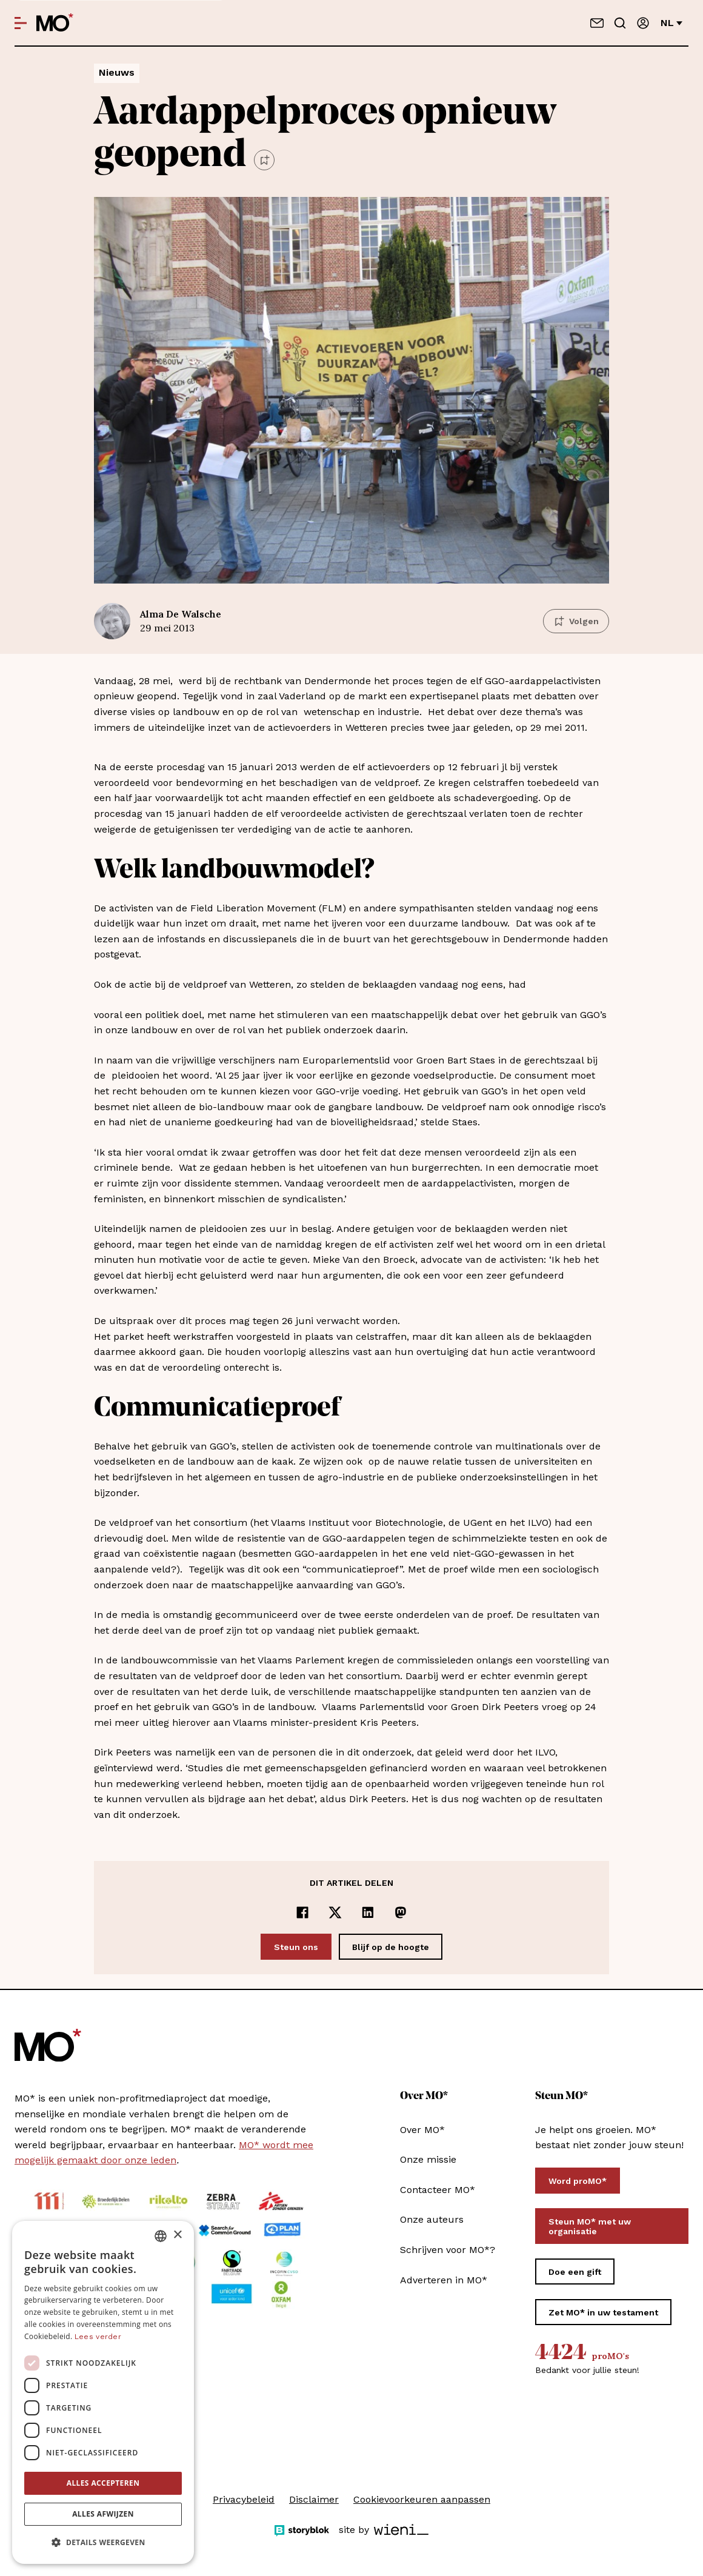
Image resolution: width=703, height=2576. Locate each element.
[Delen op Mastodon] (400, 1912)
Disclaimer (314, 2499)
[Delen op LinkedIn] (368, 1912)
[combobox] (161, 2236)
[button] (103, 2543)
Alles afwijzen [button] (103, 2514)
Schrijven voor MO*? (447, 2249)
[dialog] (103, 2392)
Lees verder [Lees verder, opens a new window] (98, 2336)
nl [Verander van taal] (671, 22)
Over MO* (422, 2129)
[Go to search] (620, 23)
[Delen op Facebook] (302, 1912)
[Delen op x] (335, 1912)
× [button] (177, 2235)
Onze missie (428, 2159)
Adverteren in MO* (443, 2280)
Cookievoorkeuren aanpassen (421, 2499)
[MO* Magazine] (54, 23)
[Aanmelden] (643, 23)
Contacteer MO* (437, 2189)
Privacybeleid (244, 2499)
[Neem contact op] (597, 23)
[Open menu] (21, 23)
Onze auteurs (432, 2219)
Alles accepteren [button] (103, 2483)
